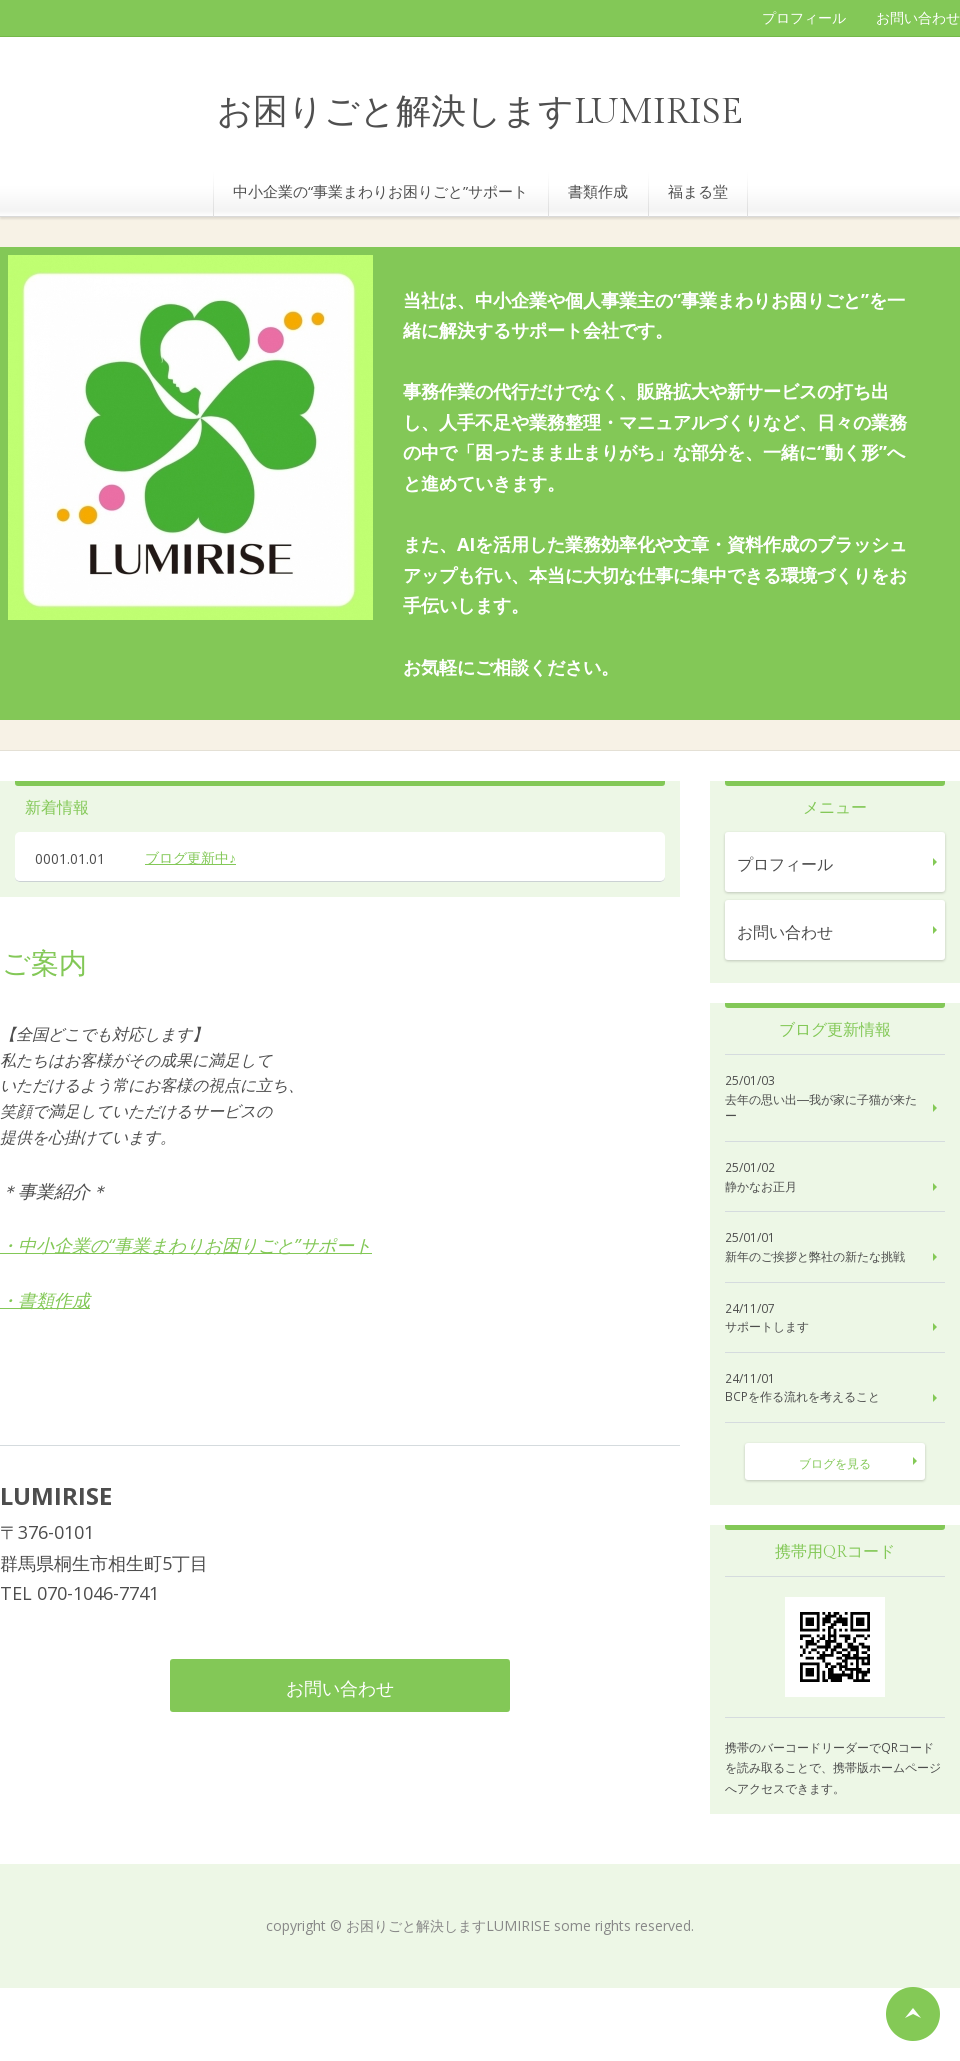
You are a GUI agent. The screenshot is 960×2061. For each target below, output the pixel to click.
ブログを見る (835, 1463)
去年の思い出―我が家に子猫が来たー (821, 1108)
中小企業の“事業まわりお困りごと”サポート (380, 191)
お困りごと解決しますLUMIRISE (480, 112)
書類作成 (598, 191)
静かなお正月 (761, 1187)
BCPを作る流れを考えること (802, 1397)
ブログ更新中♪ (190, 857)
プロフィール (804, 17)
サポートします (767, 1327)
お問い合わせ (918, 17)
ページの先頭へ (913, 2014)
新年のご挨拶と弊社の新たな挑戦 (815, 1257)
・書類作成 (45, 1300)
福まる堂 (698, 191)
